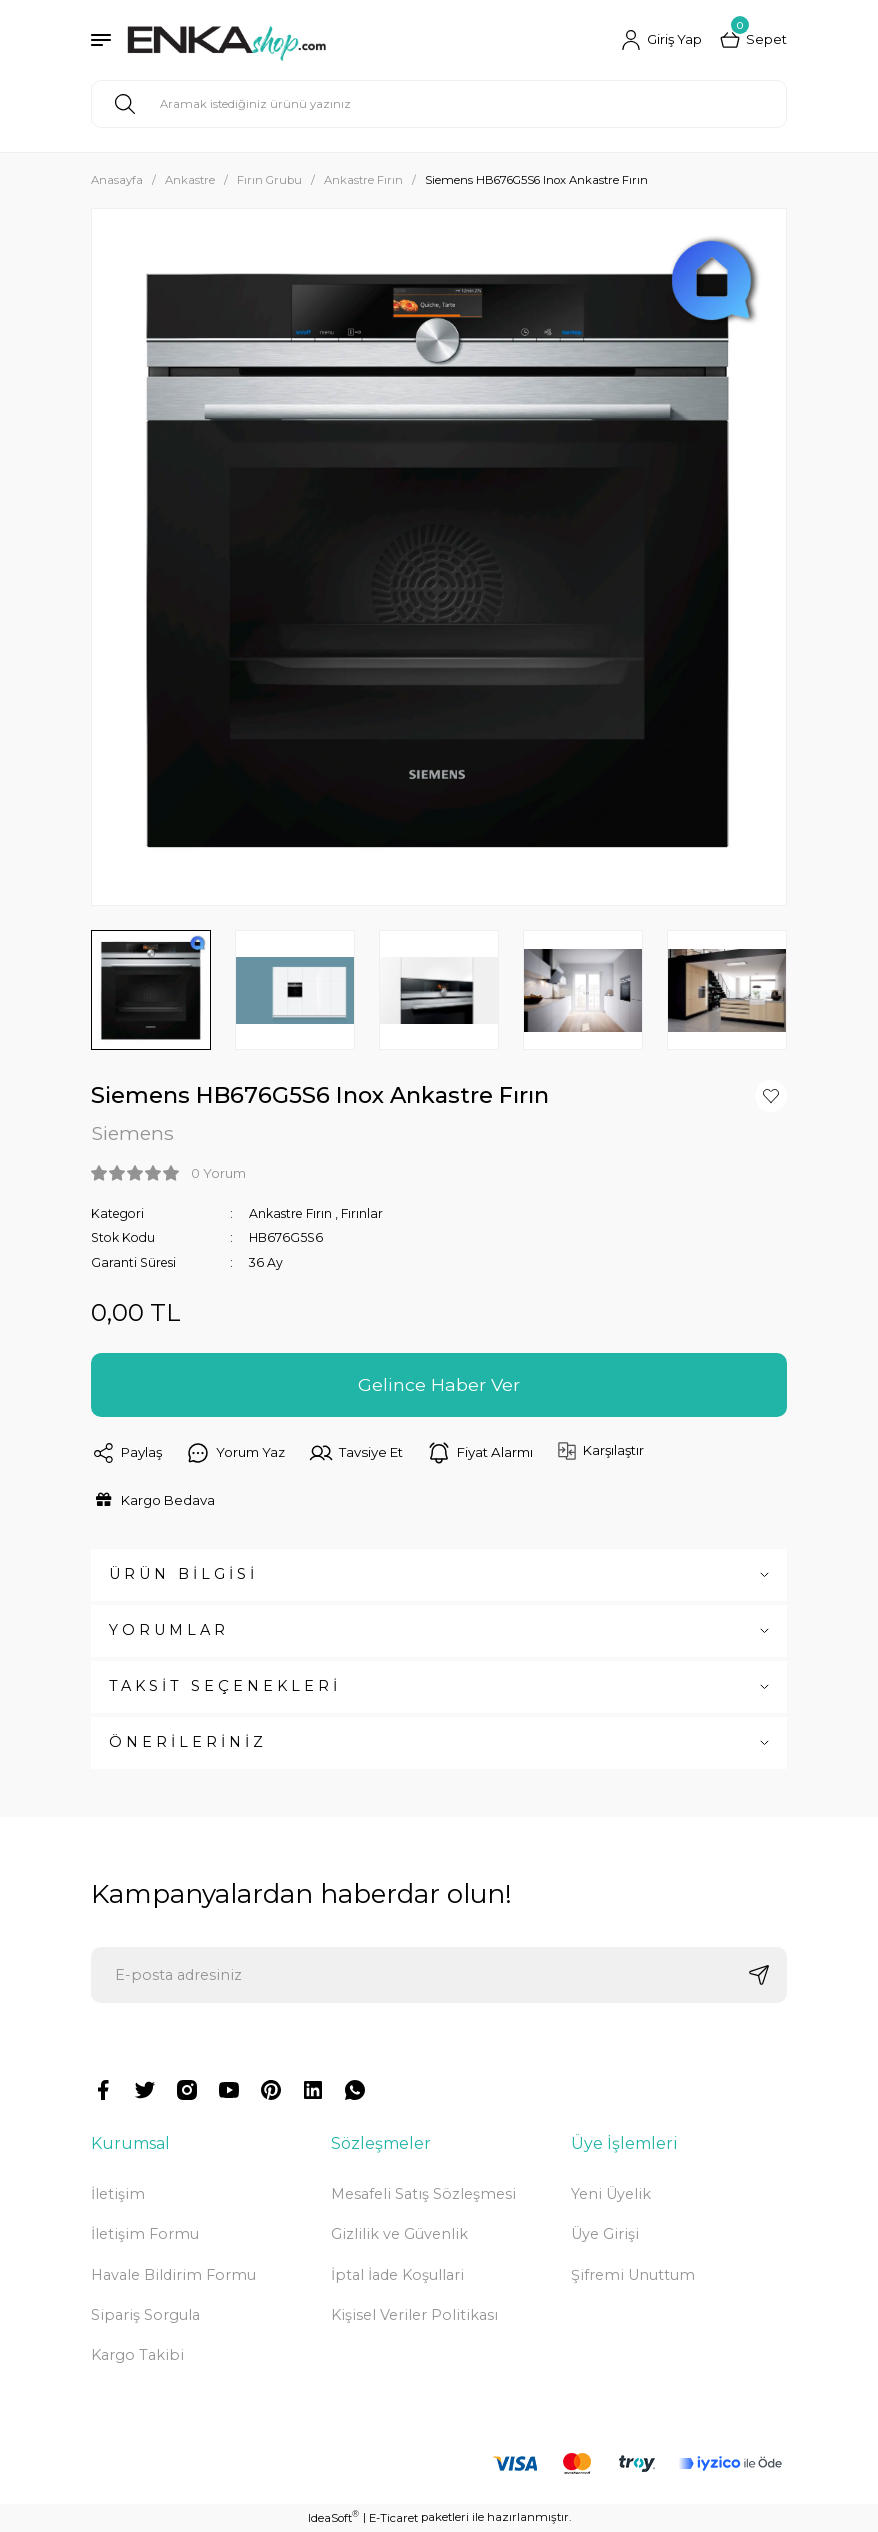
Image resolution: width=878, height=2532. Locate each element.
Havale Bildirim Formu (173, 2275)
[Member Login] (661, 40)
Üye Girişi (605, 2234)
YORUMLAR (169, 1630)
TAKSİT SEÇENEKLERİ (225, 1686)
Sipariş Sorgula (145, 2315)
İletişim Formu (145, 2234)
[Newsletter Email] (439, 1975)
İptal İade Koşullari (397, 2275)
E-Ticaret (393, 2518)
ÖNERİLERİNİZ (188, 1742)
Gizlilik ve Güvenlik (399, 2234)
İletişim (118, 2194)
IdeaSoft (333, 2517)
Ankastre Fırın (290, 1213)
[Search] (439, 104)
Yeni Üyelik (611, 2194)
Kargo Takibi (137, 2355)
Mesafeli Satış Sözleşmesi (423, 2194)
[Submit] (759, 1975)
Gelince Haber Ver (439, 1384)
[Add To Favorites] (771, 1096)
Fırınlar (362, 1213)
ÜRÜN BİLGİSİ (183, 1574)
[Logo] (226, 40)
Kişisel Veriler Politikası (414, 2315)
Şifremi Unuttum (633, 2275)
